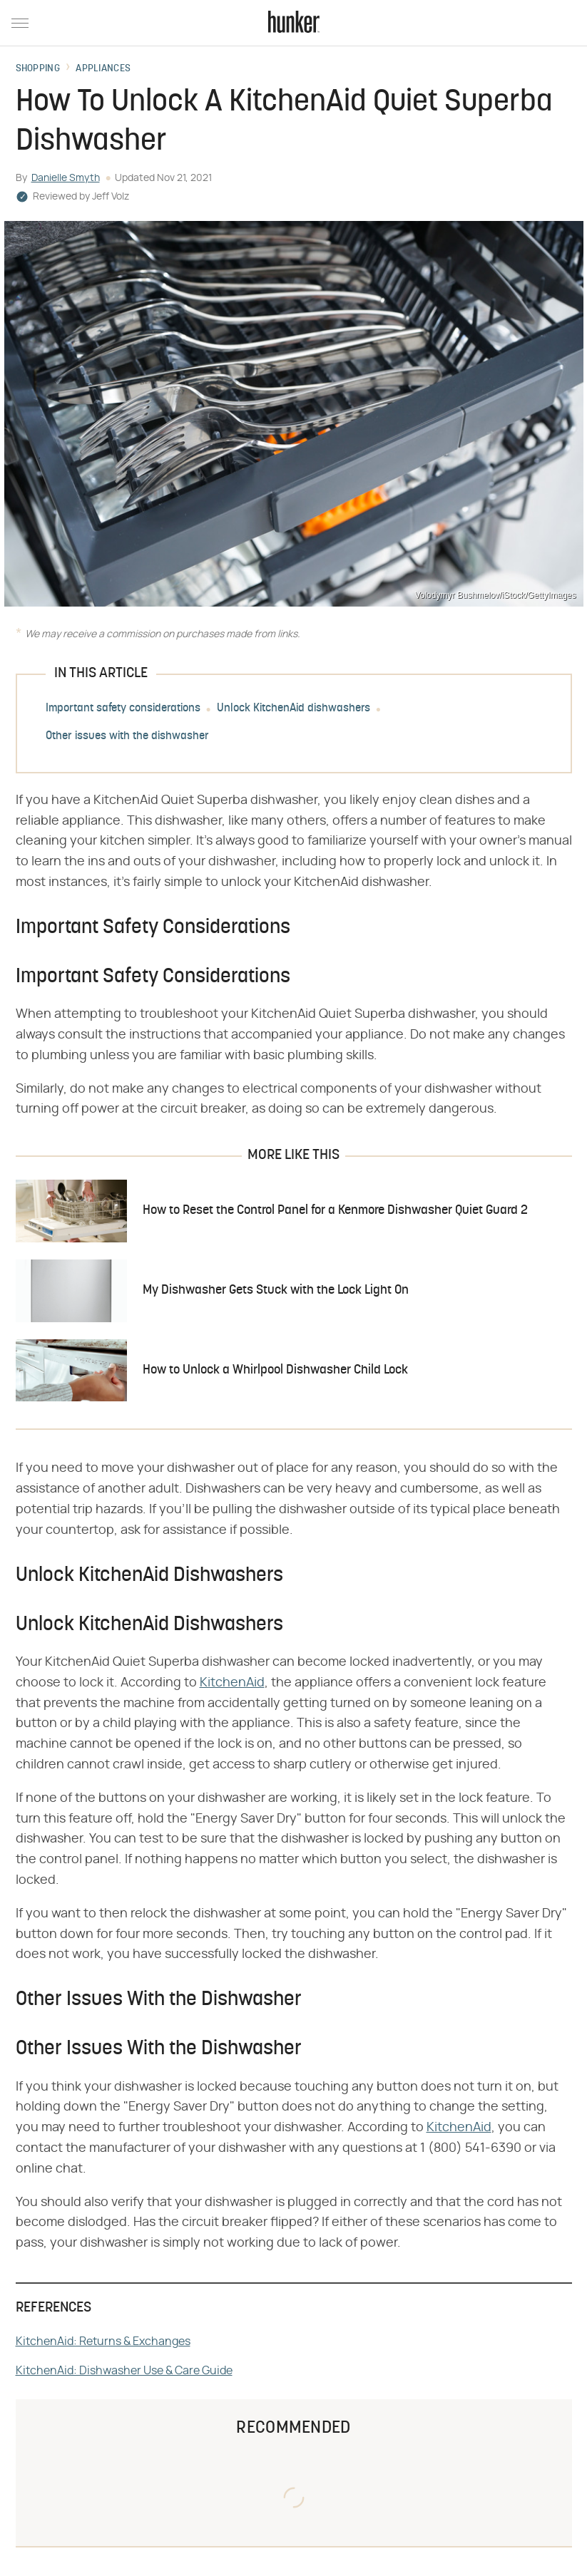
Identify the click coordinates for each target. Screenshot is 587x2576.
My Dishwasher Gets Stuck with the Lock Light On (276, 1290)
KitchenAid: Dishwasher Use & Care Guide (124, 2370)
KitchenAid (232, 1682)
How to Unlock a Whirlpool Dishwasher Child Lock (275, 1370)
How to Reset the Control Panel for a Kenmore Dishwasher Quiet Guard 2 (335, 1210)
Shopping (38, 69)
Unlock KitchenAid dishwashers (293, 708)
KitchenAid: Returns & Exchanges (103, 2341)
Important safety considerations (123, 708)
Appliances (103, 69)
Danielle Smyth (65, 178)
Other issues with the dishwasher (127, 736)
